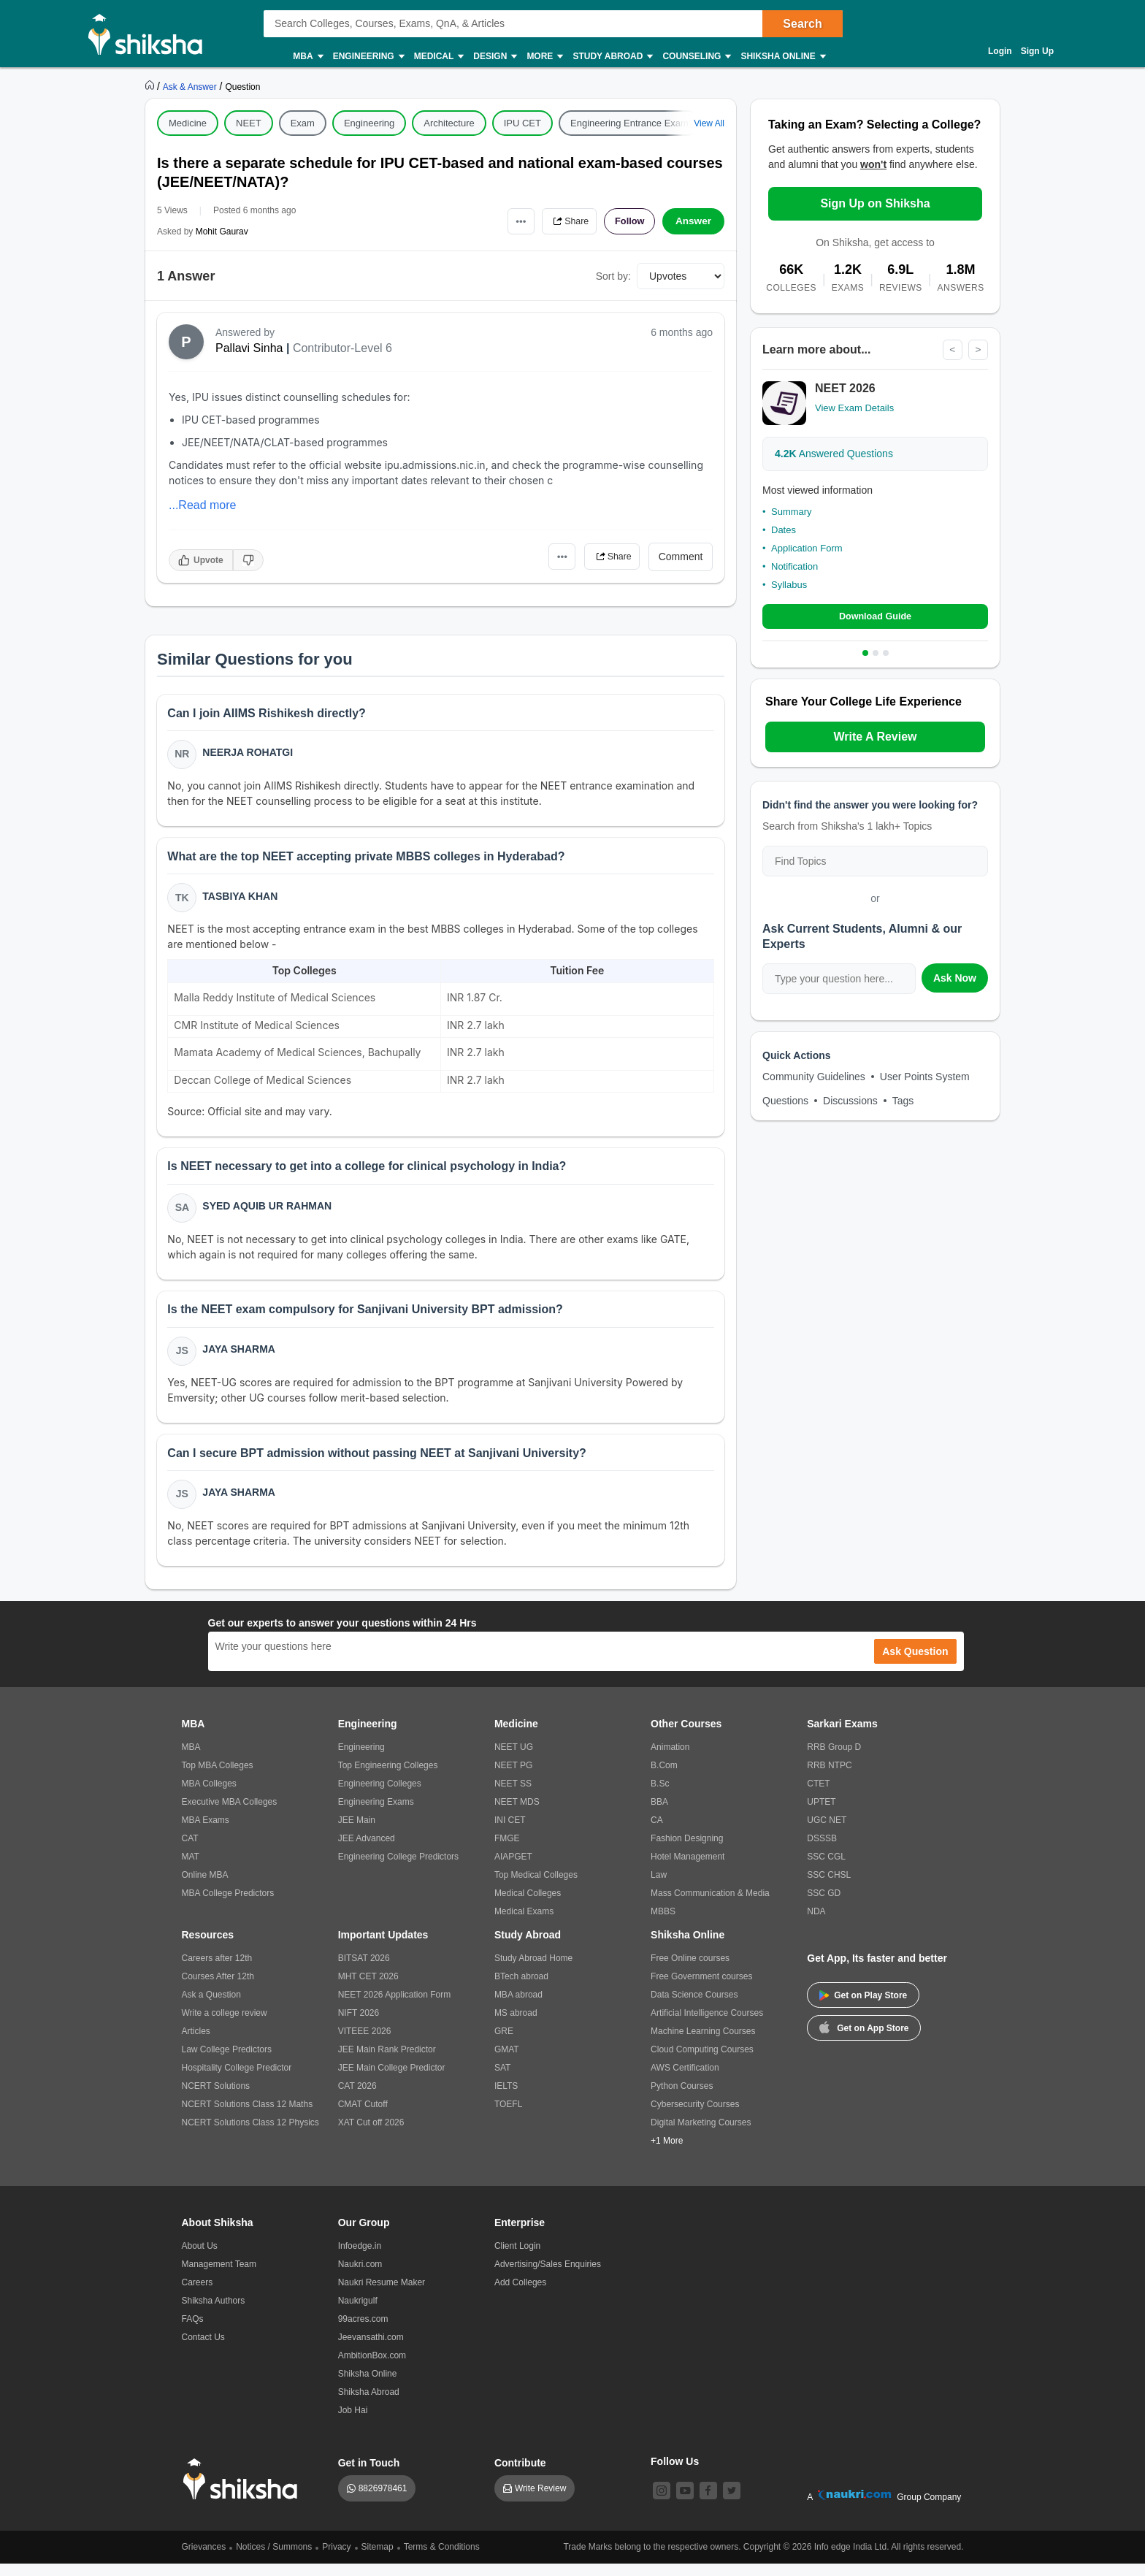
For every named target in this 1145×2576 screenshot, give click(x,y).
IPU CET (522, 123)
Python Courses (682, 2098)
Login (1000, 51)
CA (657, 1832)
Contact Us (203, 2349)
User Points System (925, 1078)
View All (709, 123)
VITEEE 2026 (364, 2043)
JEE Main (356, 1832)
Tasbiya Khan (241, 899)
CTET (818, 1796)
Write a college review (224, 2025)
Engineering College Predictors (398, 1869)
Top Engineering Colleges (388, 1778)
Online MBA (205, 1887)
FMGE (507, 1851)
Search (802, 24)
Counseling (695, 56)
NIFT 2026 (358, 2025)
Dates (783, 529)
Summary (791, 511)
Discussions (850, 1102)
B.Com (664, 1778)
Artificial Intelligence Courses (707, 2025)
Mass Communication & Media (710, 1905)
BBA (659, 1814)
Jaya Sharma (240, 1358)
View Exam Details (854, 408)
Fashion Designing (687, 1851)
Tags (903, 1102)
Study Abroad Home (533, 1970)
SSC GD (823, 1905)
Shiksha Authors (213, 2313)
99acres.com (363, 2331)
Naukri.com (360, 2276)
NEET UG (513, 1759)
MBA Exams (205, 1832)
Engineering (368, 56)
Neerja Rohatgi (249, 754)
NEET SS (513, 1796)
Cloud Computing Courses (702, 2062)
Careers (197, 2295)
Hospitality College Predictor (237, 2080)
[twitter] (731, 2503)
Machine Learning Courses (703, 2043)
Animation (670, 1759)
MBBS (663, 1924)
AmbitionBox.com (372, 2368)
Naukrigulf (358, 2313)
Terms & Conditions (442, 2559)
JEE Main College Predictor (391, 2080)
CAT (190, 1851)
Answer (693, 221)
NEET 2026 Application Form (394, 2007)
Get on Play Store (863, 2008)
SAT (502, 2080)
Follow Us (675, 2474)
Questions (785, 1102)
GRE (503, 2043)
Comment (681, 556)
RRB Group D (834, 1759)
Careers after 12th (217, 1970)
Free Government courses (701, 1989)
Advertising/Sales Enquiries (547, 2276)
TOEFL (508, 2116)
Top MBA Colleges (217, 1778)
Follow (626, 221)
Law (659, 1887)
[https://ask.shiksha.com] (191, 86)
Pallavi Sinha (249, 348)
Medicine (188, 123)
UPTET (821, 1814)
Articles (196, 2043)
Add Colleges (520, 2295)
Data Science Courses (694, 2007)
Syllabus (789, 584)
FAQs (193, 2331)
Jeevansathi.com (371, 2349)
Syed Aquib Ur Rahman (268, 1212)
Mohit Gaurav (222, 231)
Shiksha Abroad (368, 2404)
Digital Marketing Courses (701, 2135)
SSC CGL (826, 1869)
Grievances (204, 2559)
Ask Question (915, 1664)
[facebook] (708, 2503)
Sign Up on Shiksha (875, 203)
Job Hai (353, 2423)
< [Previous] (951, 350)
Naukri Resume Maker (381, 2295)
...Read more (202, 505)
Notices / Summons (274, 2559)
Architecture (449, 123)
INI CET (510, 1832)
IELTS (506, 2098)
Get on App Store (863, 2039)
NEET (248, 123)
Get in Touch (369, 2475)
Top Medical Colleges (536, 1887)
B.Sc (660, 1796)
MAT (190, 1869)
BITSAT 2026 (364, 1970)
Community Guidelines (813, 1078)
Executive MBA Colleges (229, 1814)
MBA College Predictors (228, 1905)
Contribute (520, 2475)
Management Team (219, 2276)
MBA (307, 56)
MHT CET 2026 (368, 1989)
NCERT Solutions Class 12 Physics (250, 2135)
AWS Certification (685, 2080)
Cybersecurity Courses (695, 2116)
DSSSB (822, 1851)
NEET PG (513, 1778)
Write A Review (874, 738)
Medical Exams (524, 1924)
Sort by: (613, 276)
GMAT (506, 2062)
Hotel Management (687, 1869)
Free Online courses (690, 1970)
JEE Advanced (366, 1851)
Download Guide (875, 616)
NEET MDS (517, 1814)
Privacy (336, 2559)
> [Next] (978, 350)
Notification (794, 566)
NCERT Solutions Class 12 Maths (247, 2116)
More (544, 56)
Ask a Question (211, 2007)
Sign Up (1037, 51)
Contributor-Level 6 (342, 348)
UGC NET (826, 1832)
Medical (438, 56)
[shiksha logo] (244, 2491)
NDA (816, 1924)
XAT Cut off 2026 (371, 2135)
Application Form (807, 548)
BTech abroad (521, 1989)
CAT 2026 (357, 2098)
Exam (303, 123)
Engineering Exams (376, 1814)
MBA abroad (518, 2007)
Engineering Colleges (379, 1796)
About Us (200, 2258)
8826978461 (383, 2500)
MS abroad (515, 2025)
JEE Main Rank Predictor (387, 2062)
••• (507, 221)
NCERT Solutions (216, 2098)
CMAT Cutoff (363, 2116)
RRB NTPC (829, 1778)
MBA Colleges (209, 1796)
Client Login (517, 2258)
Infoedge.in (359, 2258)
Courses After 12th (218, 1989)
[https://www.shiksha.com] (151, 86)
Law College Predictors (227, 2062)
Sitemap (377, 2559)
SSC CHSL (829, 1887)
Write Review (540, 2500)
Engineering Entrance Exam (629, 123)
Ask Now (954, 979)
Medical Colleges (527, 1905)
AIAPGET (513, 1869)
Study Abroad (611, 56)
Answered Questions (834, 453)
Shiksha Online (782, 56)
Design (494, 56)
